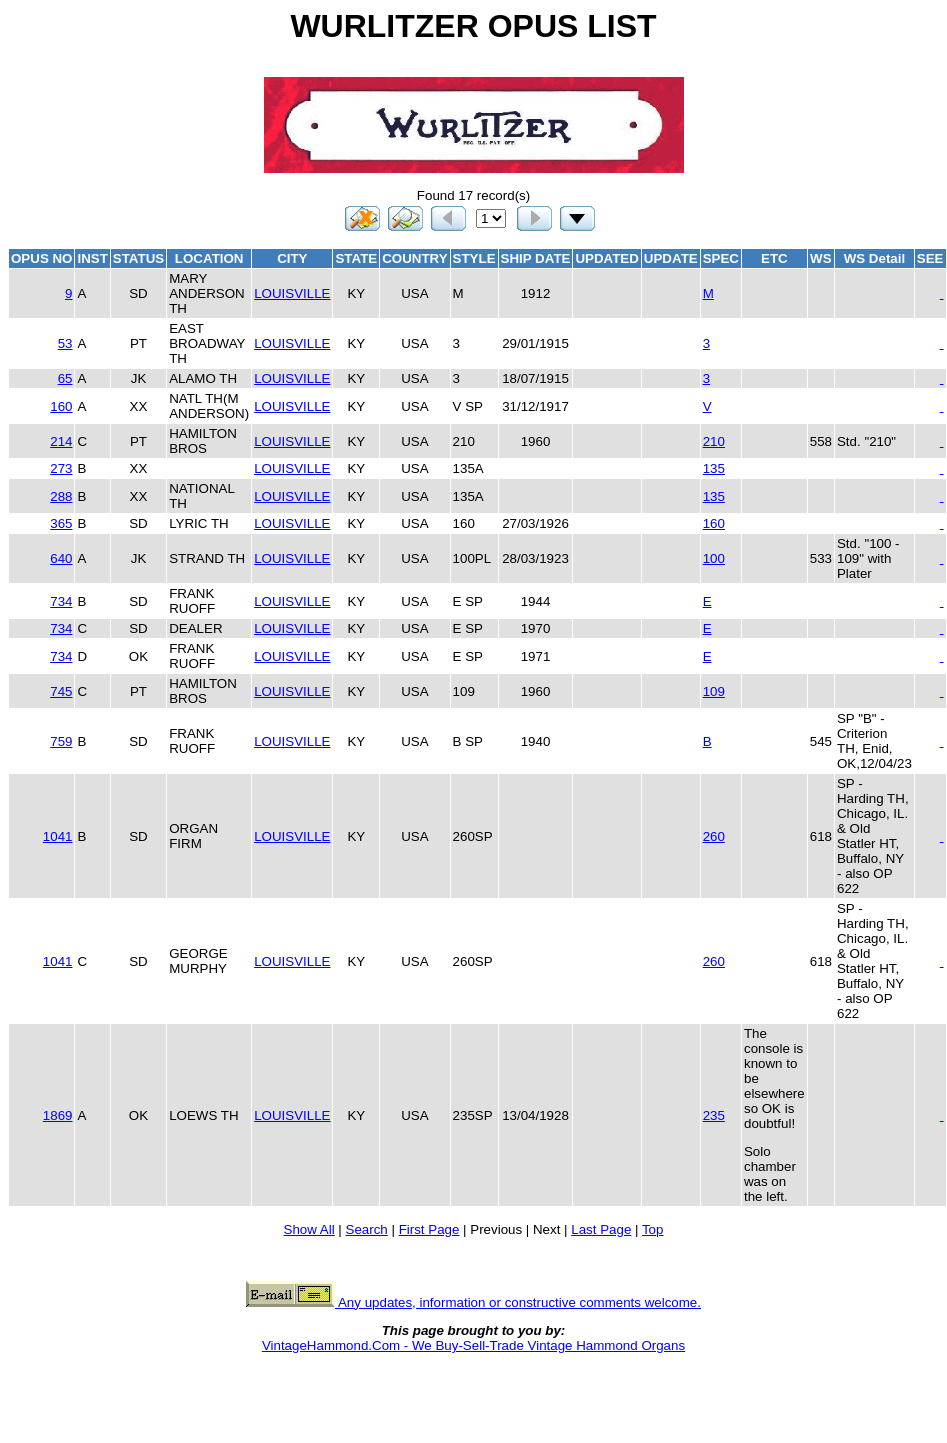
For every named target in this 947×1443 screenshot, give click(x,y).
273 (61, 468)
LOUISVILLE (292, 293)
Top (653, 1229)
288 (61, 496)
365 (61, 523)
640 (61, 558)
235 (714, 1115)
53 (65, 343)
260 (714, 836)
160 (61, 406)
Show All (309, 1229)
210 (714, 441)
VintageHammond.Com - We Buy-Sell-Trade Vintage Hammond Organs (473, 1345)
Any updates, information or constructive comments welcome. (473, 1302)
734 (61, 601)
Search (367, 1229)
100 (714, 558)
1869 (58, 1115)
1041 (58, 836)
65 (65, 378)
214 (61, 441)
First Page (429, 1229)
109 (714, 691)
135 (714, 468)
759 (61, 741)
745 (61, 691)
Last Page (601, 1229)
